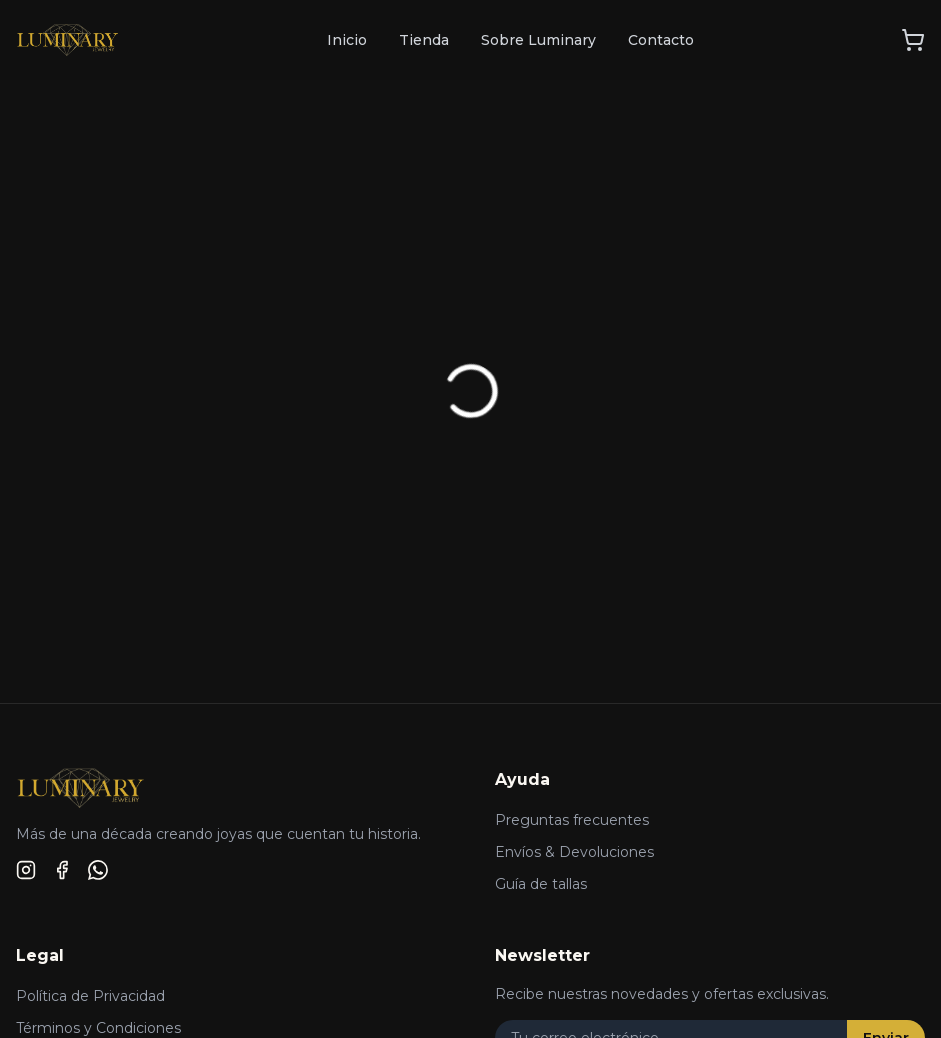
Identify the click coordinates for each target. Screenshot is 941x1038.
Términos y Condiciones (98, 1028)
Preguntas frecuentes (572, 820)
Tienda (424, 40)
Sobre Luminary (538, 40)
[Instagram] (26, 870)
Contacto (661, 40)
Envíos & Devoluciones (574, 852)
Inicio (347, 40)
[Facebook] (62, 870)
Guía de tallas (541, 884)
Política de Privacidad (90, 996)
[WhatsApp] (98, 870)
